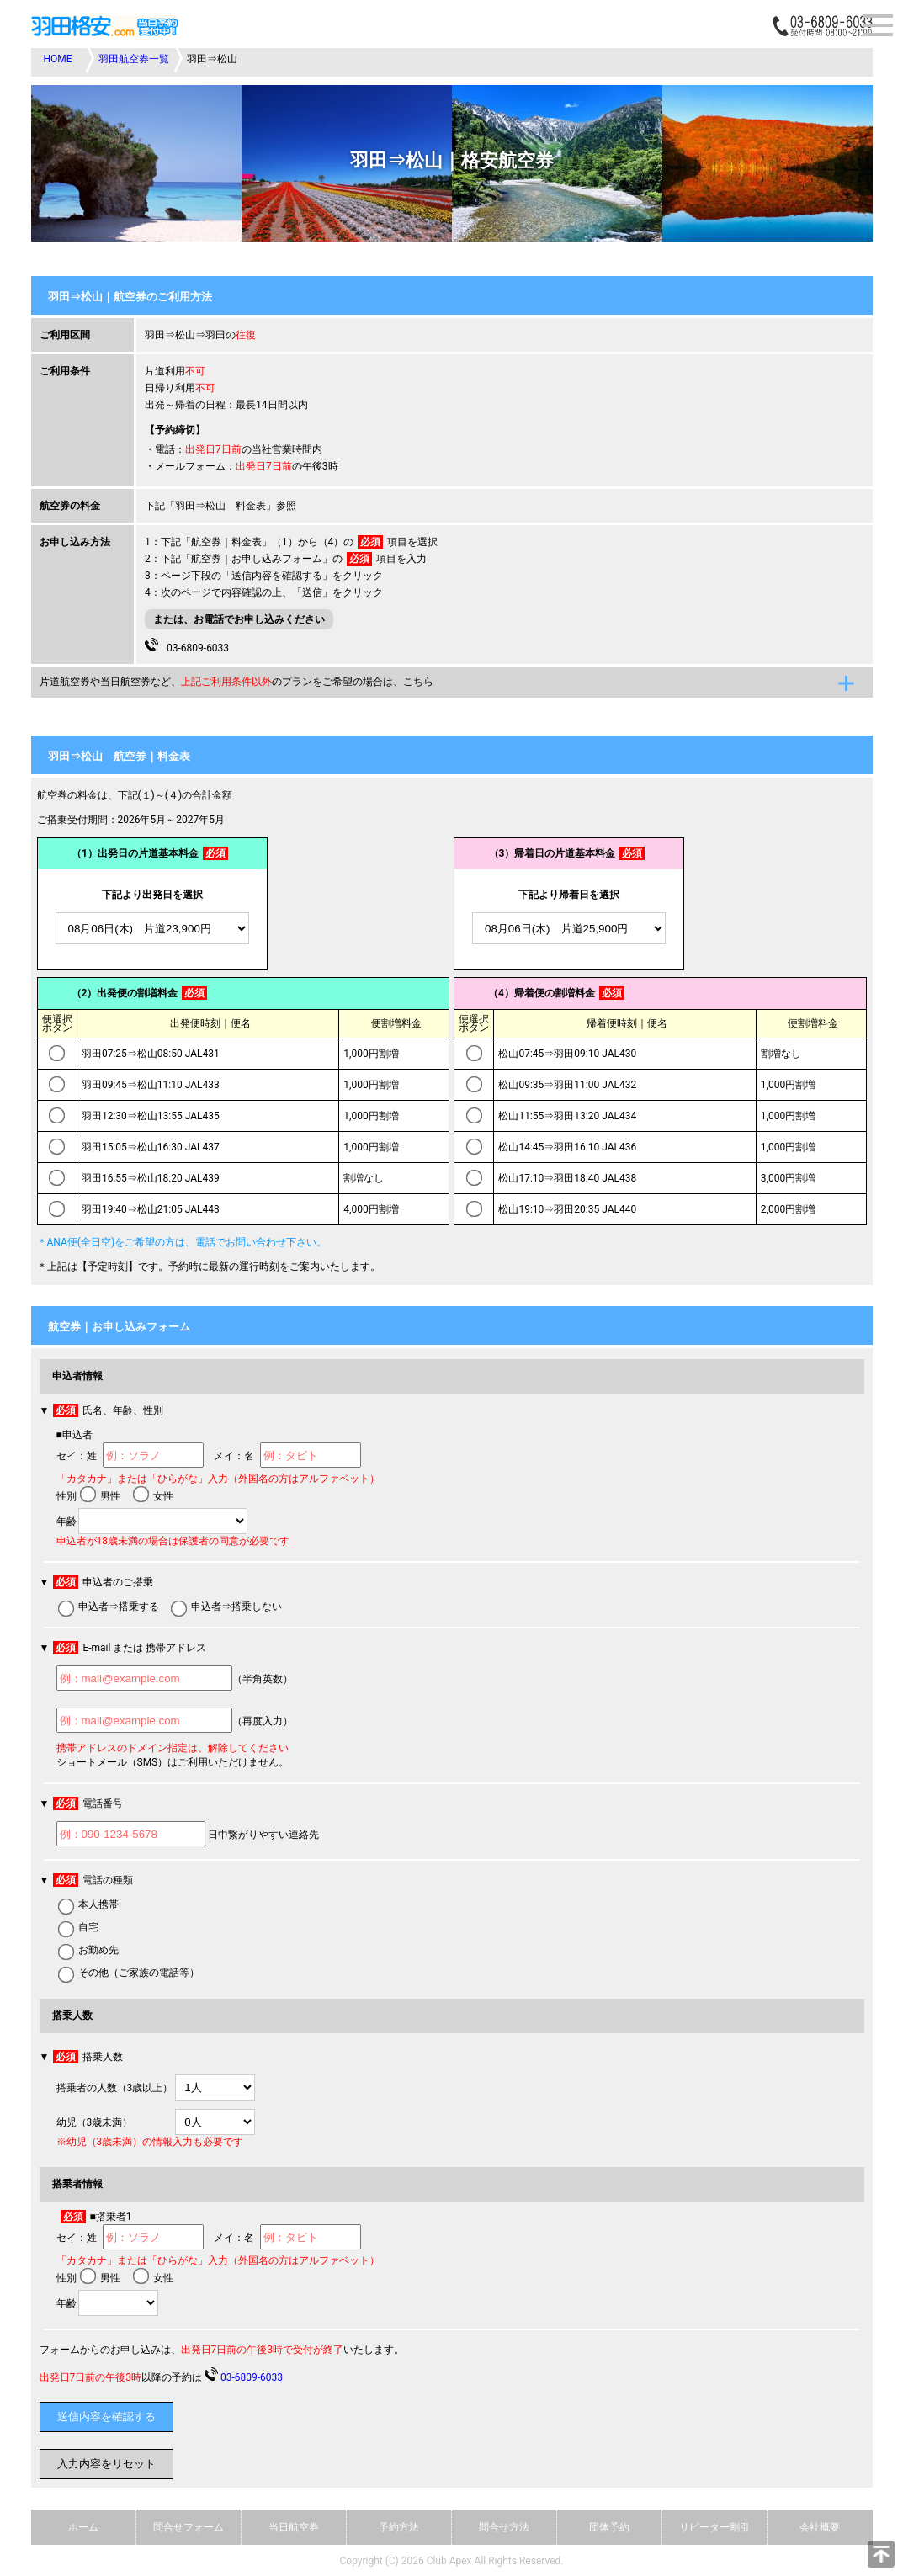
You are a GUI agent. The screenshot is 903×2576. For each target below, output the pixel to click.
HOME (58, 59)
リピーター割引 (714, 2527)
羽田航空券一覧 (133, 59)
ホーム (83, 2527)
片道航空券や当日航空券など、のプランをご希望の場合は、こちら (236, 682)
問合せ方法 (504, 2527)
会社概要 (819, 2527)
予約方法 (399, 2527)
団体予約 (609, 2527)
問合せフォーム (188, 2527)
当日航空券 (293, 2527)
